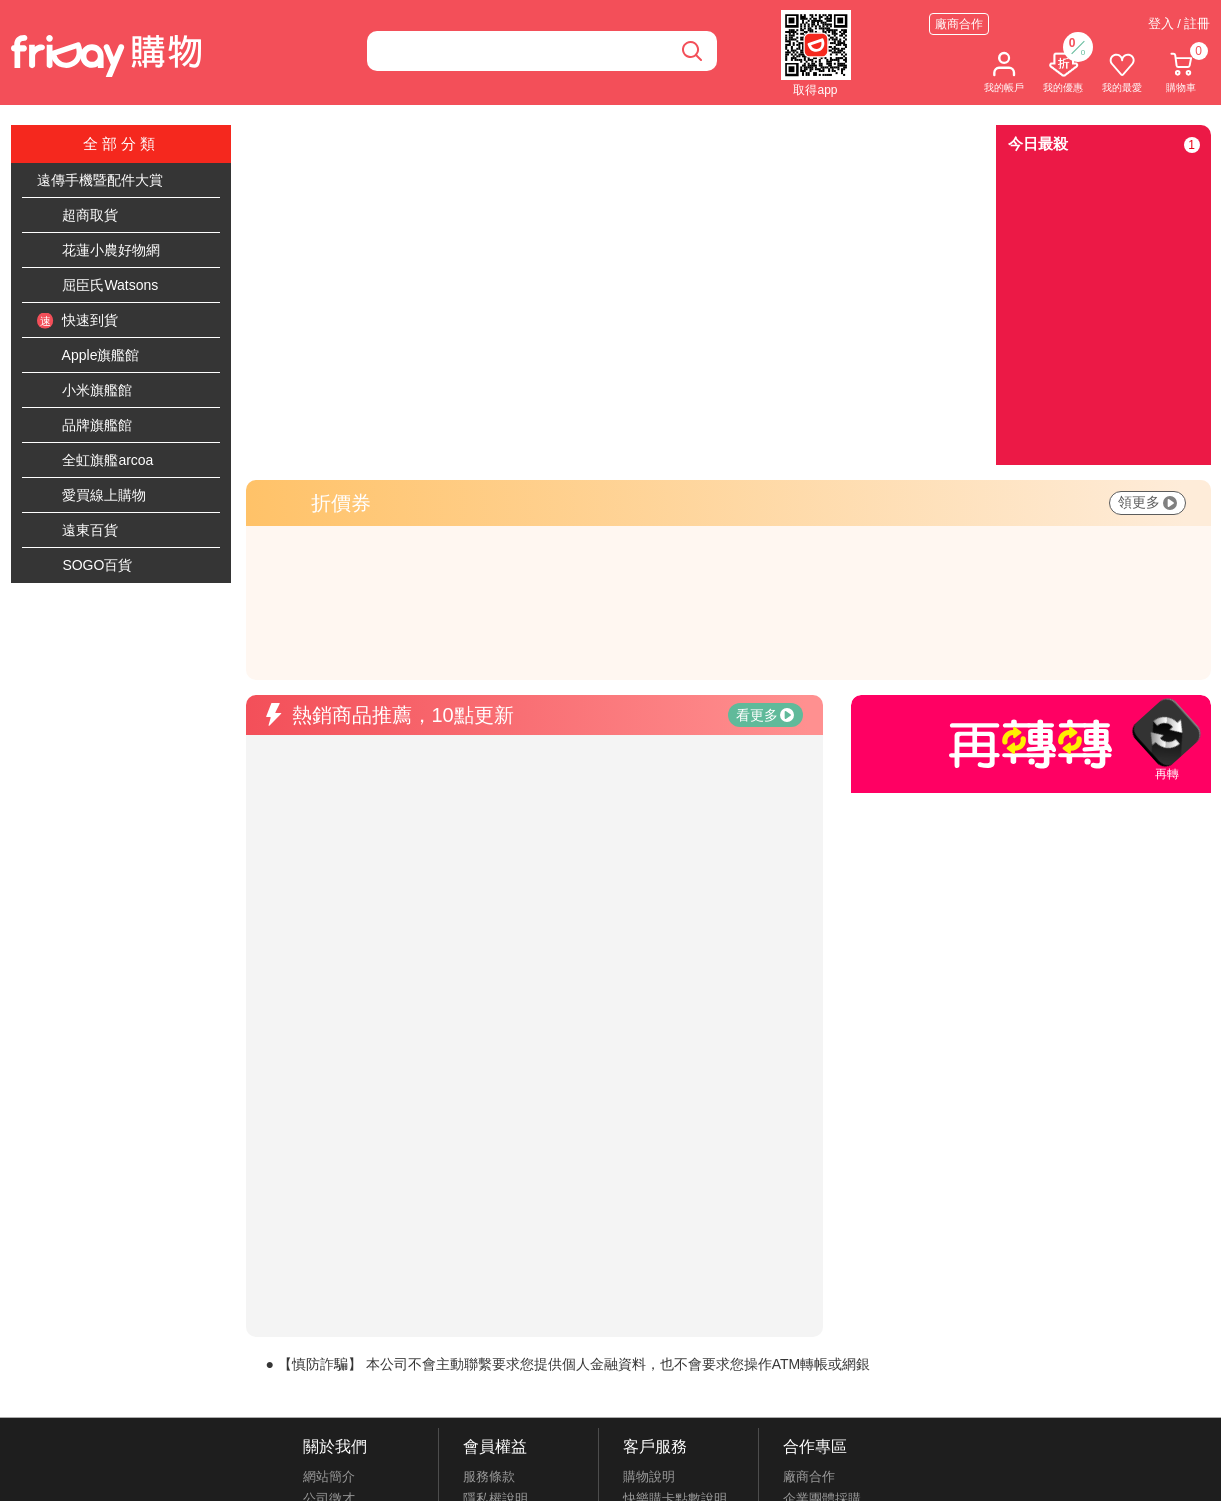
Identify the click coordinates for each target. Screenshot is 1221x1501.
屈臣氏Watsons (98, 286)
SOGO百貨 (85, 566)
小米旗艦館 (85, 391)
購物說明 (649, 1476)
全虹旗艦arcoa (95, 461)
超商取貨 (78, 216)
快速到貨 (78, 321)
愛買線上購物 (92, 496)
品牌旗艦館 (85, 426)
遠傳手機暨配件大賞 (100, 180)
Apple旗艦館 (88, 356)
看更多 (765, 715)
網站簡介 (329, 1476)
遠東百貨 (78, 531)
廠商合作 (959, 24)
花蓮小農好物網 (99, 251)
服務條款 (489, 1476)
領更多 (1147, 502)
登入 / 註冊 (1179, 23)
